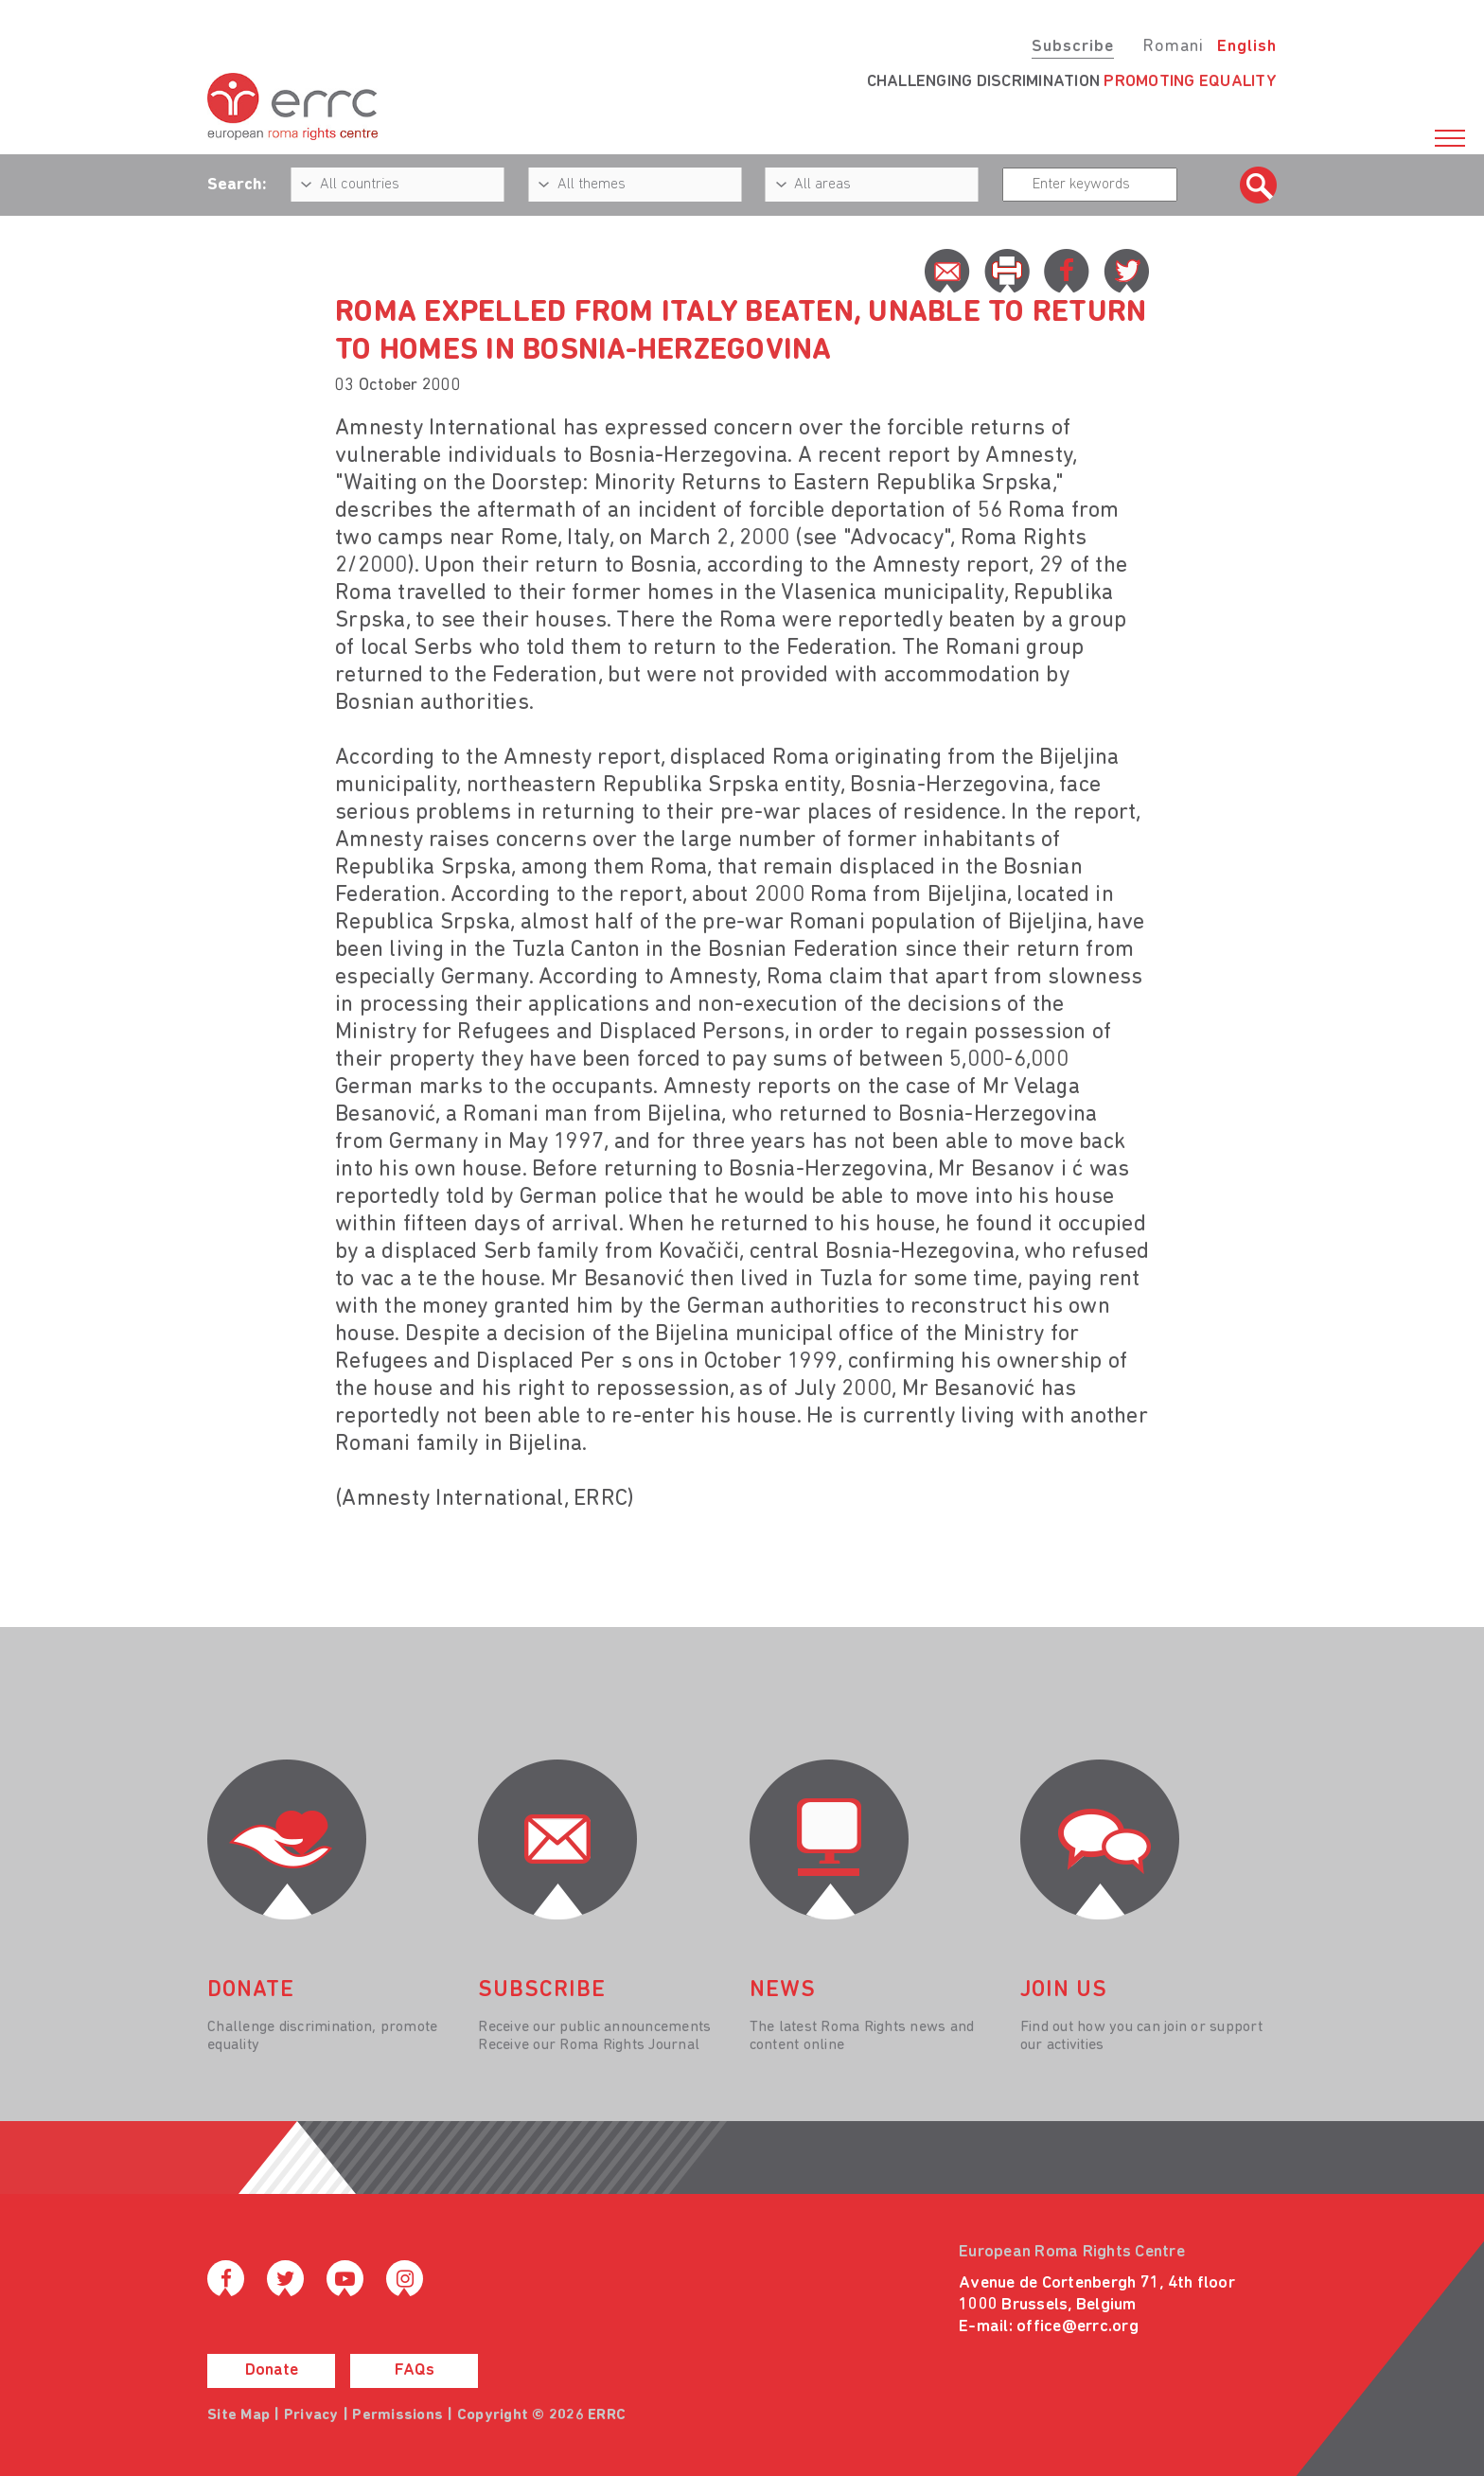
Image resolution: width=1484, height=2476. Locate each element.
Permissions (397, 2415)
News (783, 1990)
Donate (271, 2370)
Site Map (238, 2415)
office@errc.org (1077, 2327)
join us (1063, 1990)
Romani (1173, 47)
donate (250, 1990)
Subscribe (1073, 47)
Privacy (311, 2415)
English (1247, 47)
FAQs (414, 2370)
